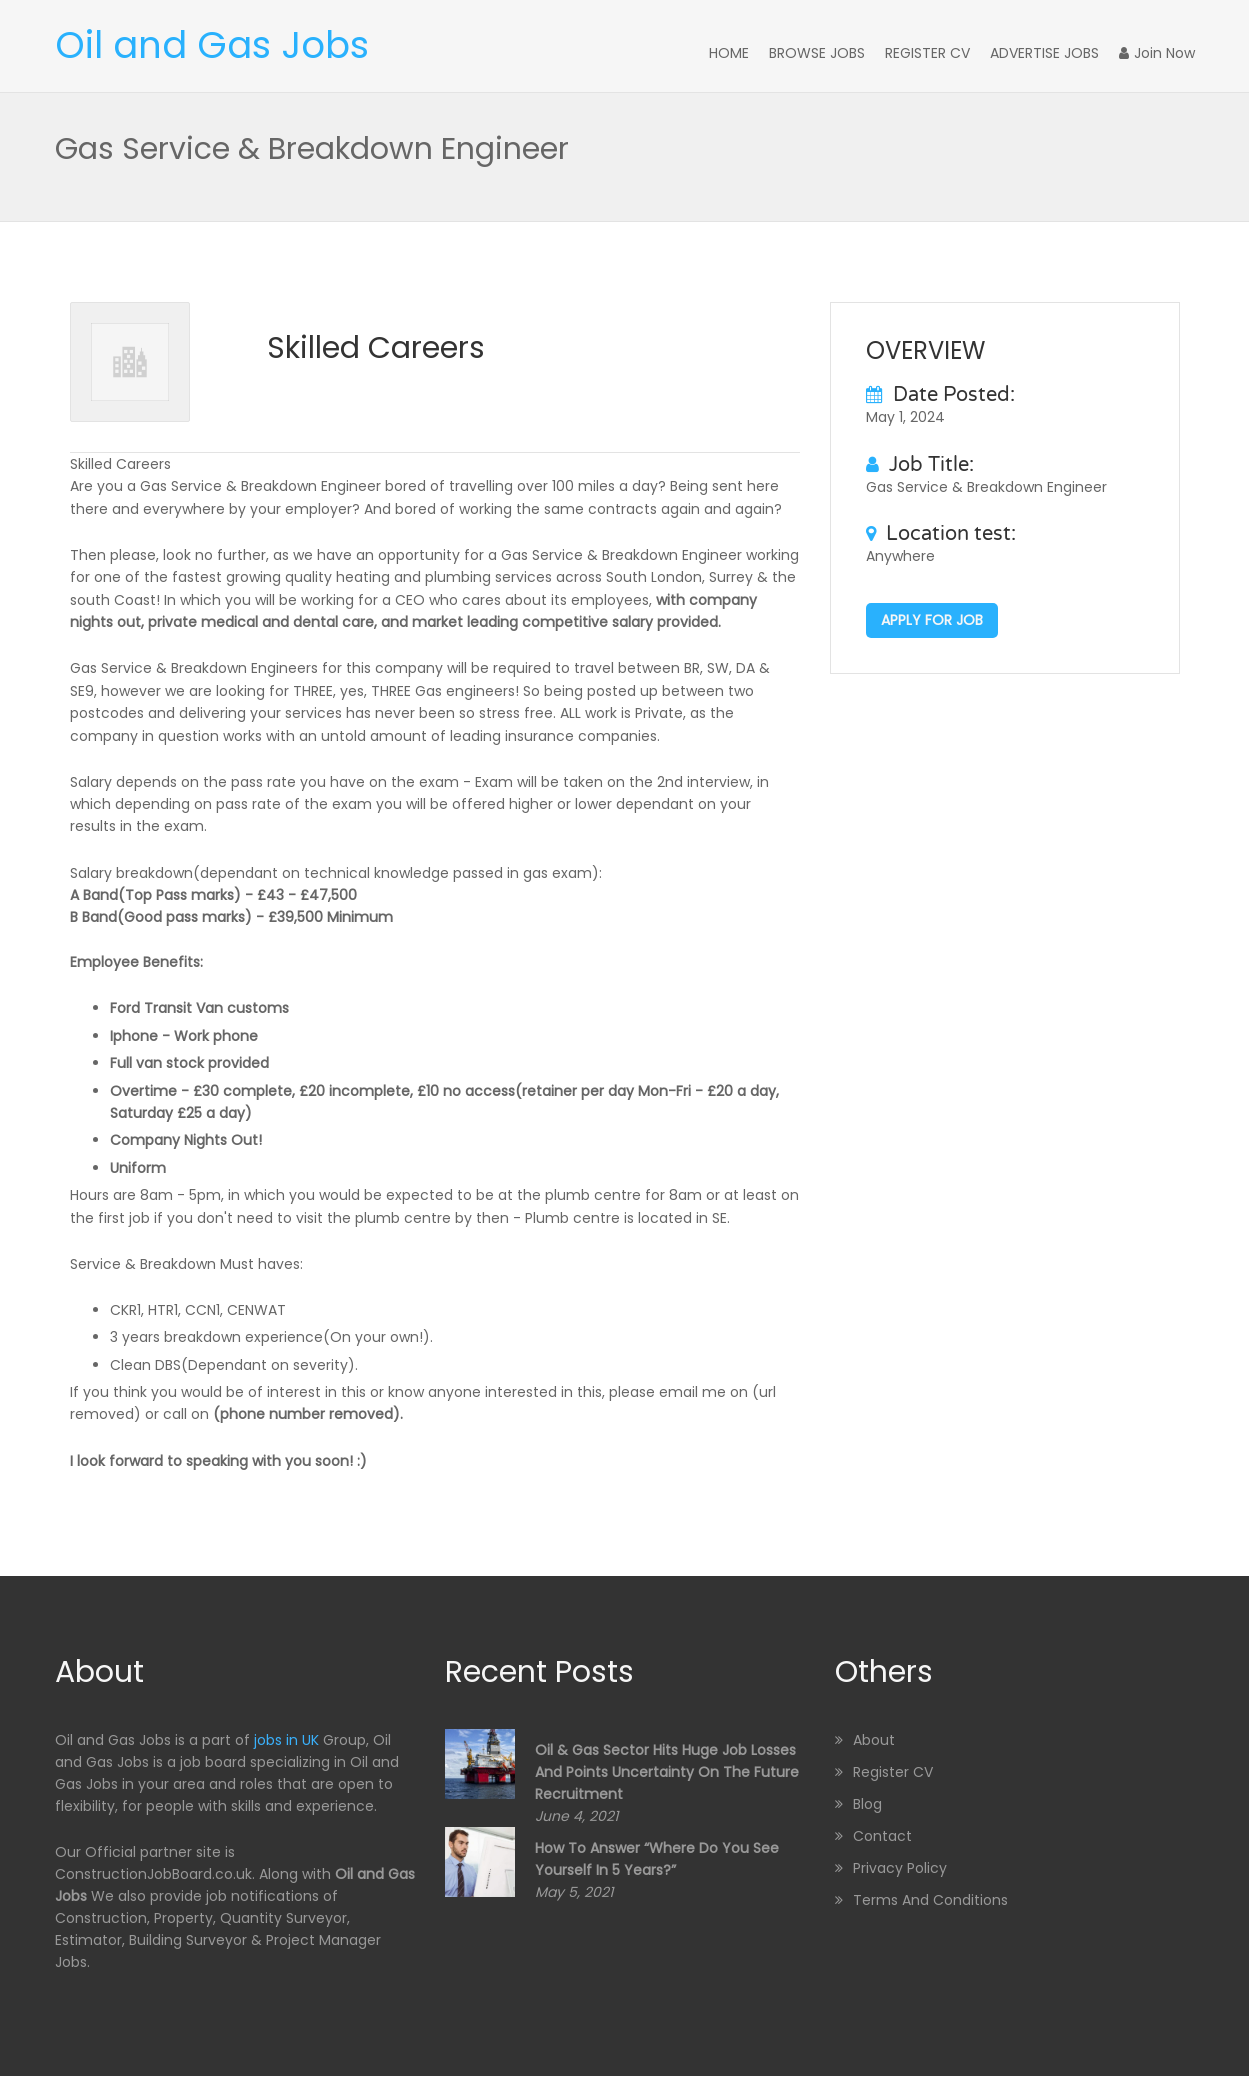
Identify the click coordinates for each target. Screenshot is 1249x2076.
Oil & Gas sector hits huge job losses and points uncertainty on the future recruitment (667, 1772)
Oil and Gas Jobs (212, 45)
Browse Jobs (817, 53)
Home (729, 53)
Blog (867, 1804)
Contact (882, 1836)
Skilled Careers (376, 348)
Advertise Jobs (1044, 53)
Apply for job (932, 620)
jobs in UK (286, 1740)
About (874, 1740)
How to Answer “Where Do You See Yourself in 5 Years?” (657, 1859)
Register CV (927, 53)
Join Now (1157, 53)
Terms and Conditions (930, 1900)
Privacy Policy (900, 1868)
